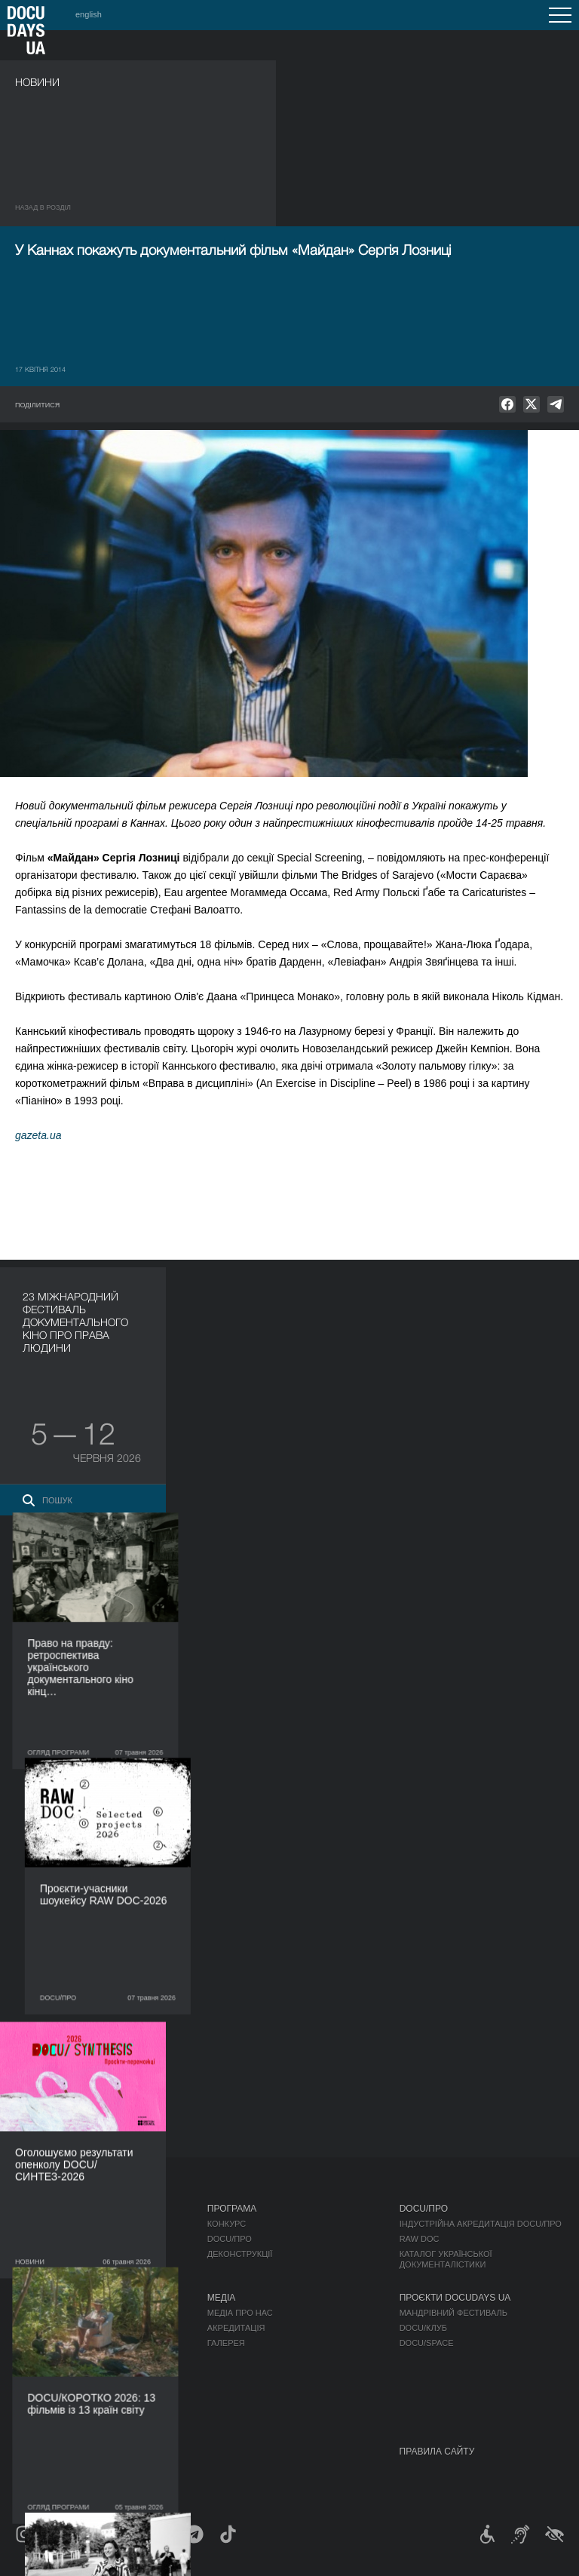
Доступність (44, 2373)
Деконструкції (240, 2253)
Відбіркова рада (51, 2327)
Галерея (226, 2342)
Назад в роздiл (43, 207)
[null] (507, 404)
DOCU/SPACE (427, 2342)
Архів (27, 2418)
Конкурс (226, 2223)
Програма (231, 2208)
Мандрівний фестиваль (453, 2312)
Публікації (37, 2223)
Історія (31, 2403)
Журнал (34, 2208)
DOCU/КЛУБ (423, 2327)
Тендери (34, 2388)
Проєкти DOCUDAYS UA (455, 2297)
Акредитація (236, 2327)
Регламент (40, 2312)
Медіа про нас (240, 2312)
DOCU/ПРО (229, 2238)
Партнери (37, 2358)
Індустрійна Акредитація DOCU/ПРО (481, 2223)
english (88, 14)
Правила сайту (437, 2451)
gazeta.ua (38, 1135)
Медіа (221, 2297)
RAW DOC (420, 2238)
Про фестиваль (53, 2297)
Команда (35, 2342)
